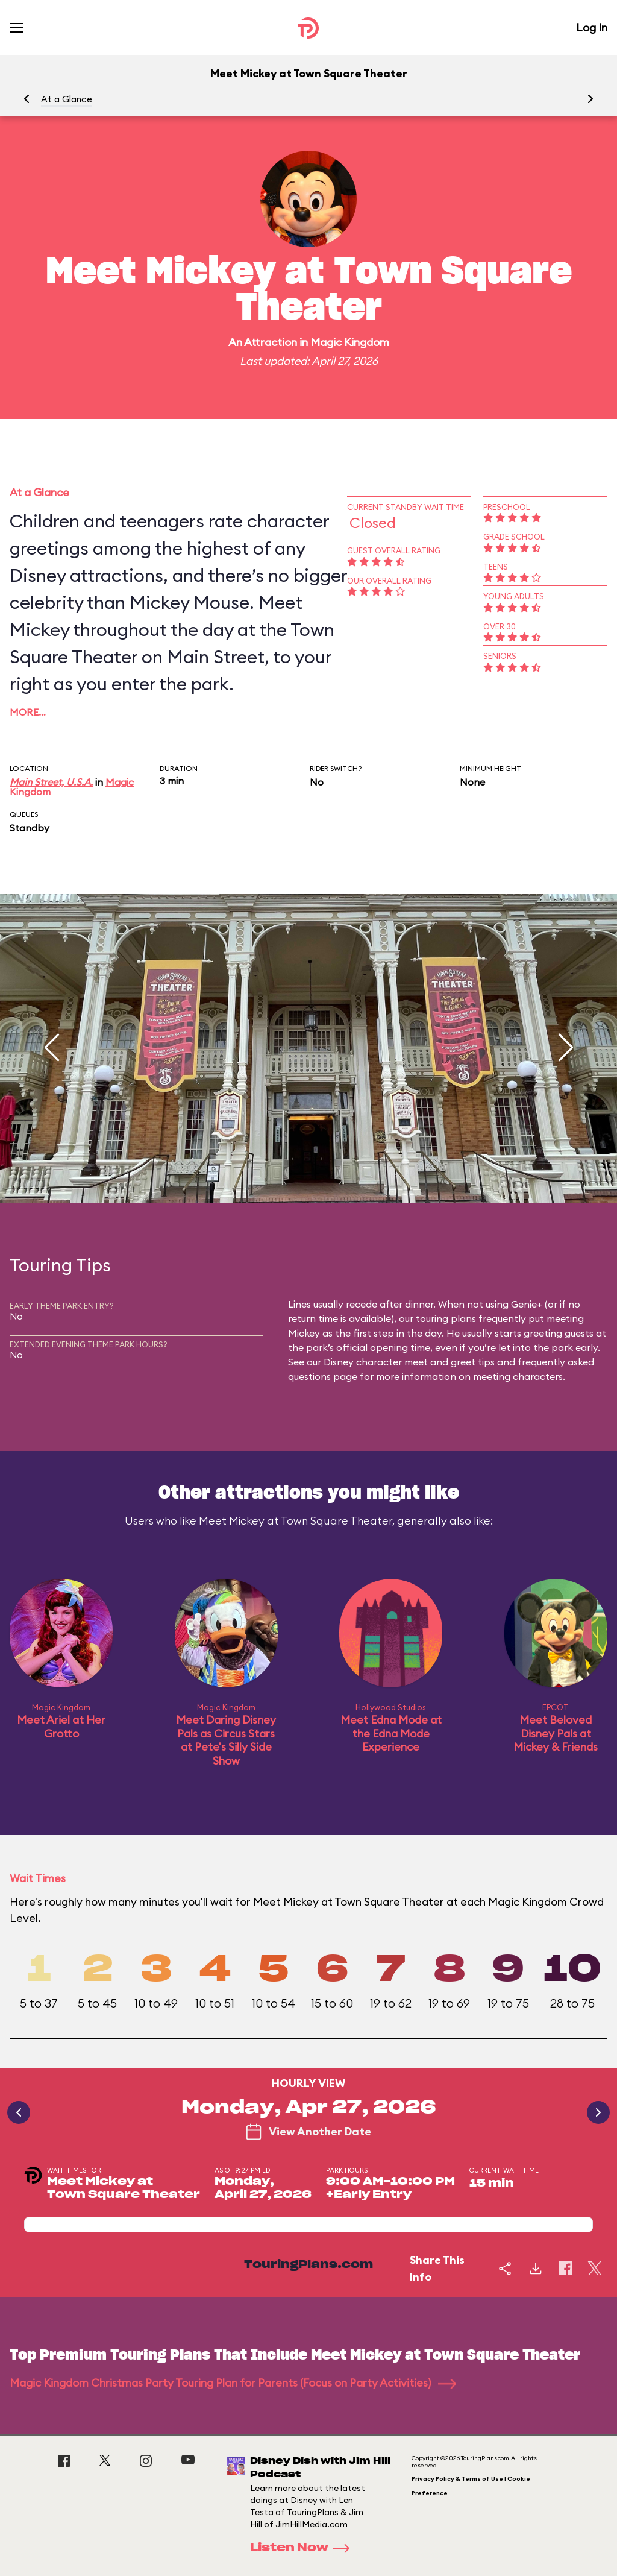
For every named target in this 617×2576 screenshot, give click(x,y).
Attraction (270, 342)
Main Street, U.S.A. (51, 782)
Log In (591, 27)
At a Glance (66, 99)
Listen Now (303, 2548)
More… (28, 712)
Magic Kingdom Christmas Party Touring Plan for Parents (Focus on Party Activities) (233, 2383)
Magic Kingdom (349, 342)
